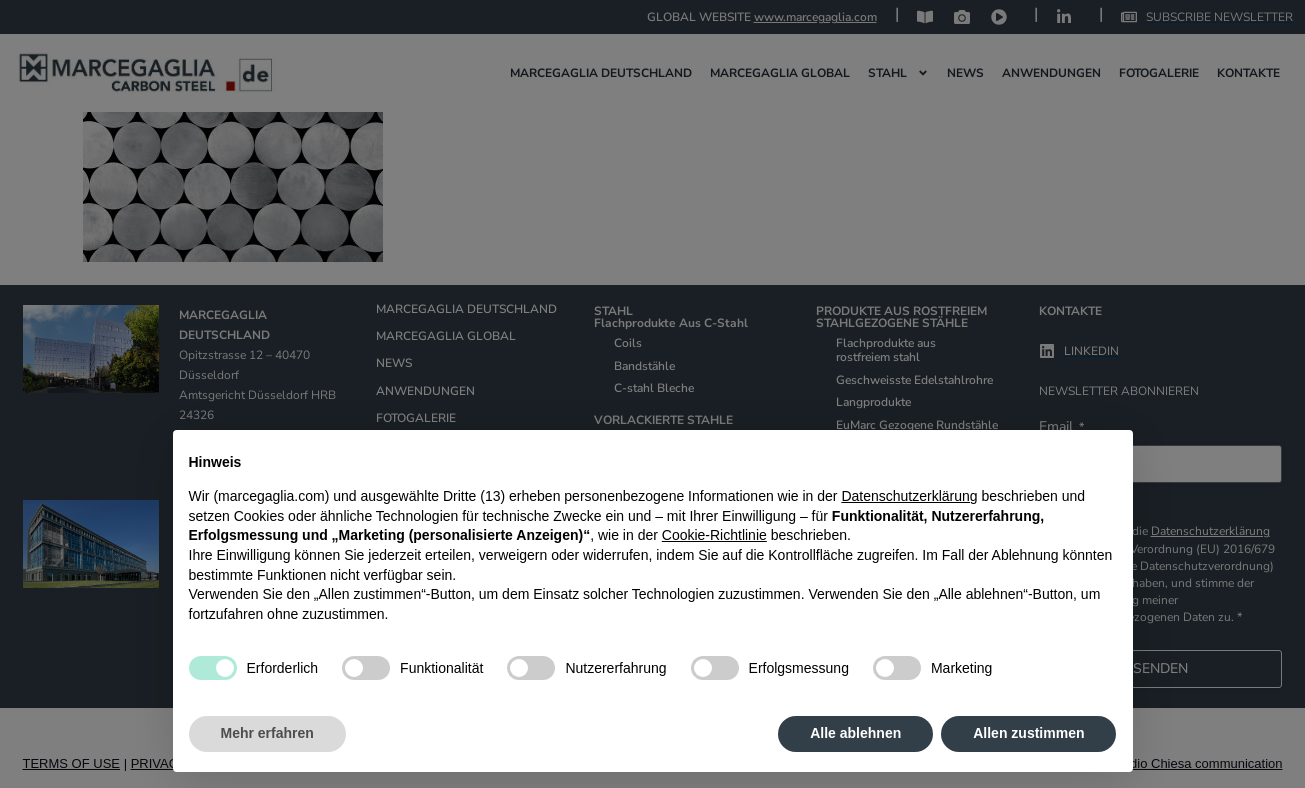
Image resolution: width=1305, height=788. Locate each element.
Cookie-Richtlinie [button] (714, 535)
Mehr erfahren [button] (267, 733)
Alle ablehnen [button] (855, 733)
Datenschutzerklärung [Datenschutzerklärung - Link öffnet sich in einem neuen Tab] (909, 496)
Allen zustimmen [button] (1028, 733)
